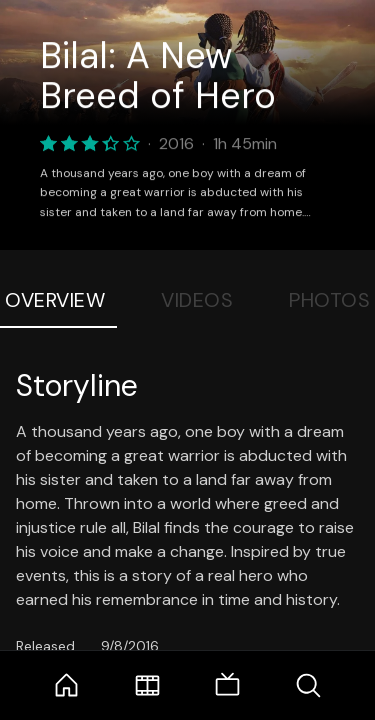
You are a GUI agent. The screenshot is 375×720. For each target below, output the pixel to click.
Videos (197, 300)
